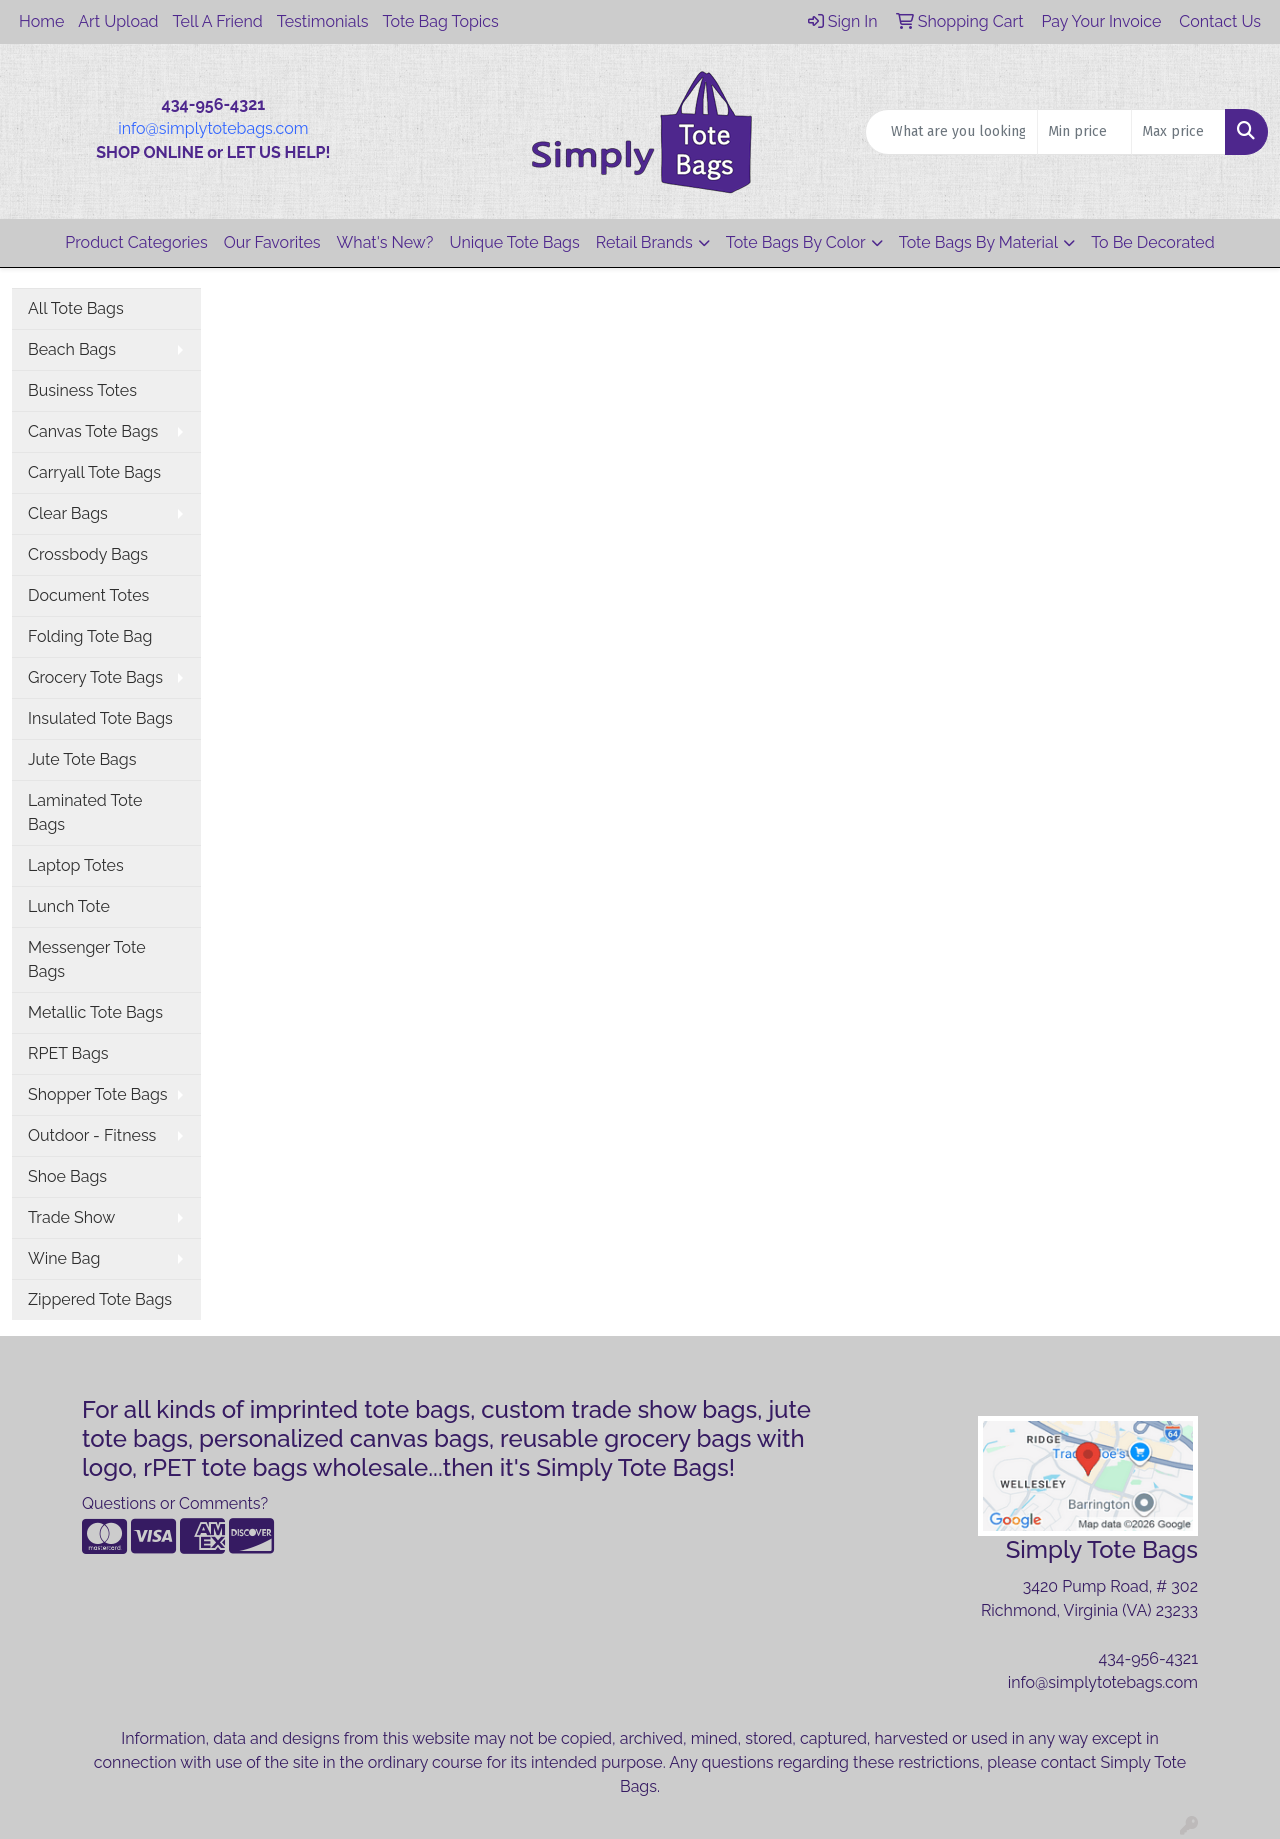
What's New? (385, 242)
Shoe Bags (67, 1176)
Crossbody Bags (88, 554)
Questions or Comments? (175, 1503)
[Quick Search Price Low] (1084, 132)
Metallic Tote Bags (95, 1012)
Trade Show (71, 1217)
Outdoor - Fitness (92, 1135)
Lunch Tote (69, 906)
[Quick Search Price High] (1178, 132)
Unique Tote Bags (515, 242)
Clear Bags (68, 513)
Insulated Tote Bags (100, 718)
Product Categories (136, 242)
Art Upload (118, 21)
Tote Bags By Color (796, 242)
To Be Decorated (1153, 242)
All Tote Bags (76, 308)
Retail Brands (644, 242)
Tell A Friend (218, 21)
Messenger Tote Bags (87, 959)
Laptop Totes (76, 865)
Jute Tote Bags (82, 759)
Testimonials (323, 21)
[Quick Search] (951, 132)
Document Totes (88, 595)
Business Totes (82, 390)
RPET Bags (68, 1053)
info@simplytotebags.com (213, 128)
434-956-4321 (1148, 1658)
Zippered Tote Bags (100, 1299)
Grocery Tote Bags (95, 677)
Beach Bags (72, 349)
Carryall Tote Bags (94, 472)
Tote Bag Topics (441, 21)
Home (41, 21)
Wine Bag (64, 1258)
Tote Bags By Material (978, 242)
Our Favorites (272, 242)
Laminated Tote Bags (85, 812)
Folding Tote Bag (90, 636)
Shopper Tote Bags (98, 1094)
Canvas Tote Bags (93, 431)
